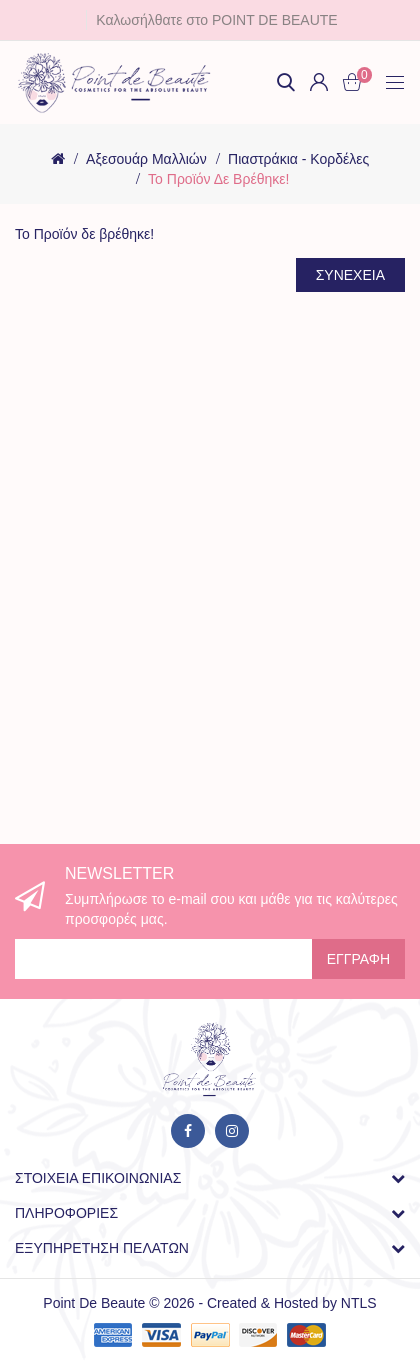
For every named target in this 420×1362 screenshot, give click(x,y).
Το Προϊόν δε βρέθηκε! (218, 179)
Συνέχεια (350, 275)
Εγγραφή (358, 959)
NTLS (359, 1303)
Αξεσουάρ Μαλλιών (146, 159)
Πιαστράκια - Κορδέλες (298, 159)
